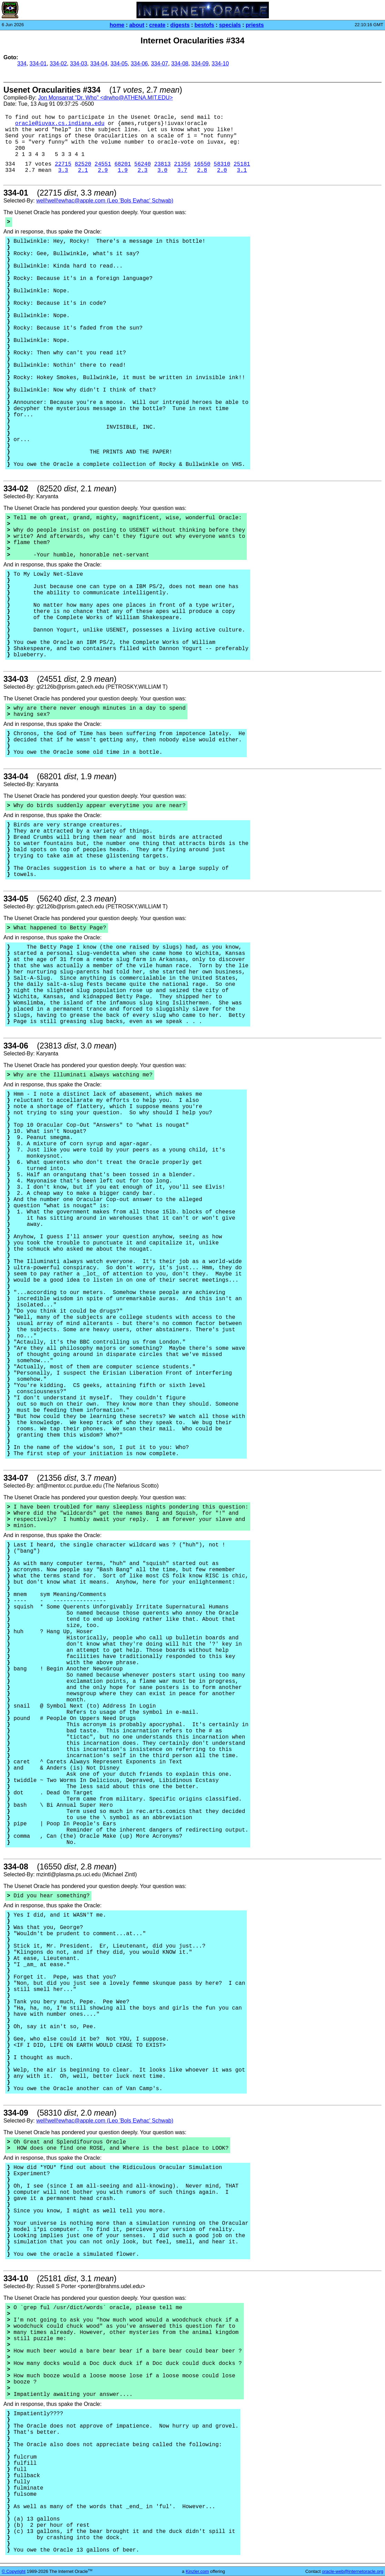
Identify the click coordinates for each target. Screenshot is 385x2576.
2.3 (143, 170)
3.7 (182, 170)
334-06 (139, 63)
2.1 (83, 170)
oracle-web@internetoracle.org (352, 2571)
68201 (122, 164)
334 (22, 63)
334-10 (220, 63)
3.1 (242, 170)
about (136, 25)
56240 (142, 164)
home (117, 25)
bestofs (204, 25)
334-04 (99, 63)
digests (180, 25)
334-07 (159, 63)
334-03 (78, 63)
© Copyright (14, 2571)
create (157, 25)
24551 (102, 164)
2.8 (202, 170)
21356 (182, 164)
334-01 (38, 63)
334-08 (180, 63)
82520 (83, 164)
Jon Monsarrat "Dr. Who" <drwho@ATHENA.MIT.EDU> (105, 98)
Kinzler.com (197, 2571)
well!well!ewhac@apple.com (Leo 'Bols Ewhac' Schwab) (104, 201)
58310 (222, 164)
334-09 (200, 63)
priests (255, 25)
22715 (63, 164)
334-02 (58, 63)
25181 (242, 164)
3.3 (63, 170)
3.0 (163, 170)
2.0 (222, 170)
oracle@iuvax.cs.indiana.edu (59, 124)
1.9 (123, 170)
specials (230, 25)
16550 (202, 164)
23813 (162, 164)
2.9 (103, 170)
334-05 (119, 63)
